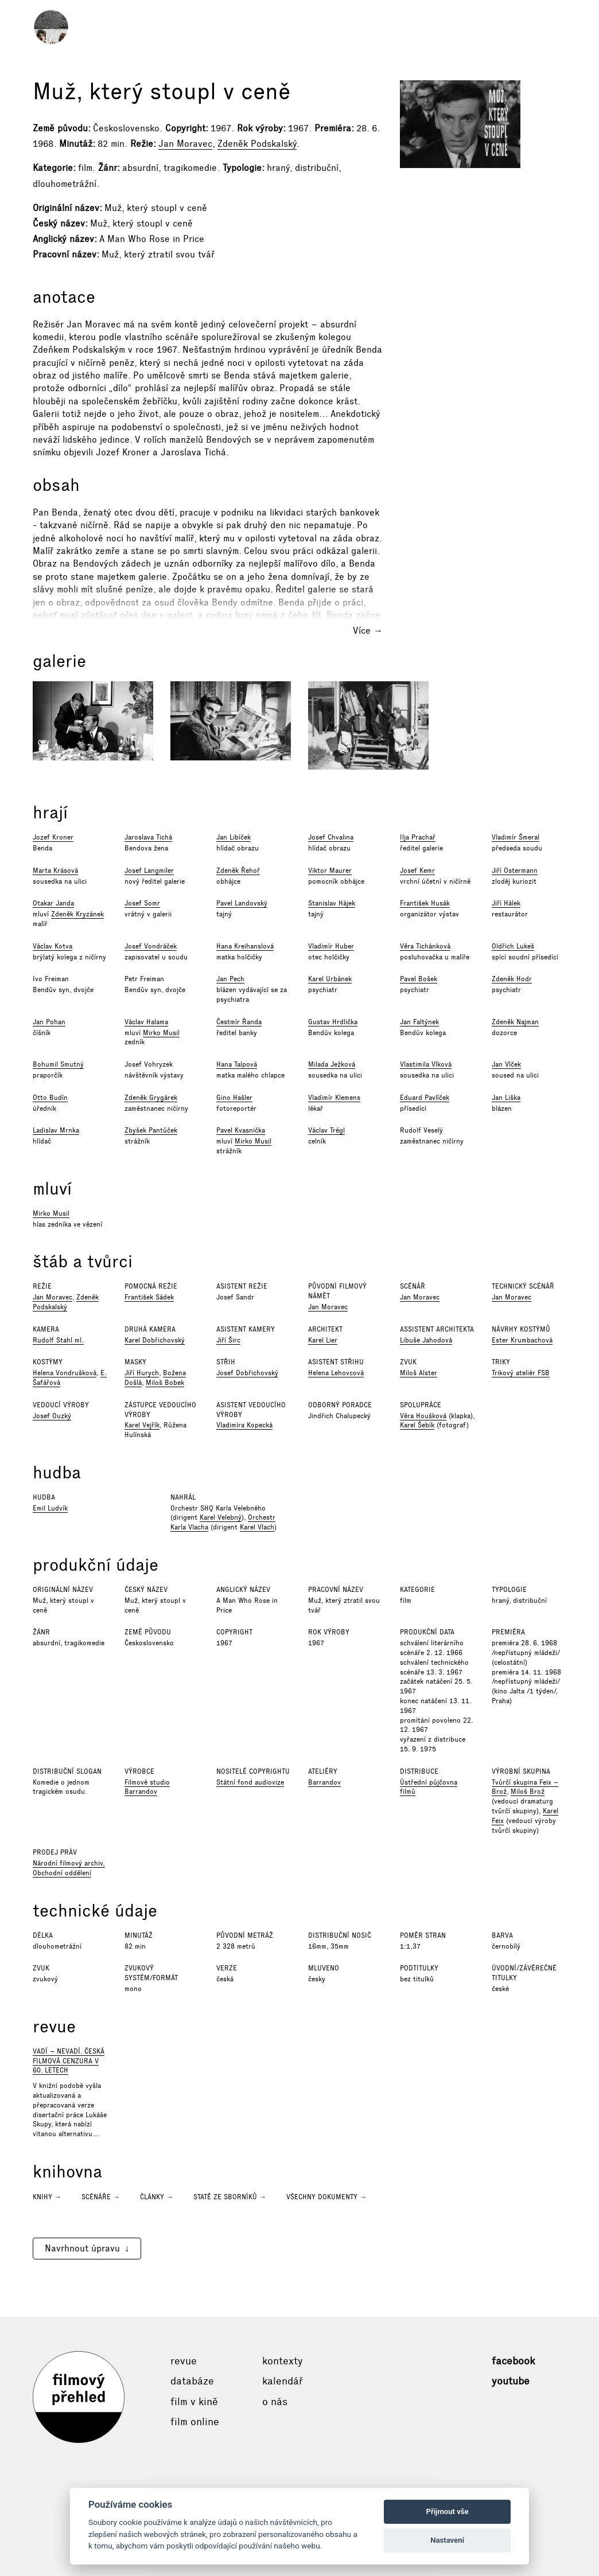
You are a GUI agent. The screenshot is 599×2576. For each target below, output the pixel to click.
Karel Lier (322, 1340)
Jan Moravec (185, 143)
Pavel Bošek (418, 979)
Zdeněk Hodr (512, 979)
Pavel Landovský (241, 903)
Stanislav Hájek (331, 903)
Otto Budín (50, 1098)
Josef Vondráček (151, 946)
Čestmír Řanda (239, 1022)
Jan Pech (230, 979)
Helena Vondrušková (64, 1373)
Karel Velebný (221, 1517)
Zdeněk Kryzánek (77, 914)
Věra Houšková (423, 1416)
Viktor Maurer (330, 871)
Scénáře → (100, 2197)
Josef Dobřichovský (247, 1373)
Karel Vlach (257, 1527)
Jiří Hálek (506, 903)
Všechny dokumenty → (326, 2197)
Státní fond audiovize (250, 1782)
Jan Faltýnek (419, 1022)
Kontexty (282, 2361)
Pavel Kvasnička (240, 1130)
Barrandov (324, 1782)
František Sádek (149, 1297)
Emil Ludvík (50, 1508)
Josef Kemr (417, 871)
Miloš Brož (527, 1791)
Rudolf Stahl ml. (58, 1340)
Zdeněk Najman (515, 1022)
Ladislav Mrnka (56, 1130)
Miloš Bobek (165, 1383)
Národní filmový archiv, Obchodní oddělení (69, 1868)
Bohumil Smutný (58, 1064)
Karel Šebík (417, 1425)
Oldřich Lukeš (513, 946)
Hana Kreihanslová (245, 946)
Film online (194, 2421)
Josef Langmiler (149, 871)
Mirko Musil (161, 1033)
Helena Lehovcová (336, 1373)
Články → (156, 2197)
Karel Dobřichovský (155, 1340)
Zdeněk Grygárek (151, 1098)
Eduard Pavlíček (424, 1098)
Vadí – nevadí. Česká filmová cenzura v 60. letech (68, 2061)
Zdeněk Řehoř (238, 871)
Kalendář (282, 2381)
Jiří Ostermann (515, 871)
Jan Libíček (233, 837)
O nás (274, 2401)
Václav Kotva (52, 946)
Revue (183, 2361)
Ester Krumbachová (522, 1340)
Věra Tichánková (425, 946)
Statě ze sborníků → (229, 2197)
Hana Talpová (236, 1064)
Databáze (192, 2381)
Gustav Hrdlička (332, 1022)
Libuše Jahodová (426, 1340)
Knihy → (47, 2197)
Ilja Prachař (417, 837)
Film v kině (194, 2401)
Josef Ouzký (52, 1416)
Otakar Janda (53, 903)
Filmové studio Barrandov (147, 1787)
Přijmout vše (447, 2511)
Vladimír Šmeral (515, 837)
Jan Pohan (49, 1022)
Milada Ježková (331, 1064)
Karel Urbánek (330, 979)
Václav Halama (146, 1022)
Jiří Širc (228, 1340)
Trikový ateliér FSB (521, 1373)
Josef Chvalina (330, 837)
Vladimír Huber (331, 946)
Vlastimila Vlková (426, 1064)
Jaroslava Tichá (148, 837)
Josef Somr (142, 903)
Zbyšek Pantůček (151, 1130)
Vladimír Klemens (334, 1098)
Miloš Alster (418, 1373)
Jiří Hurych (142, 1373)
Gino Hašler (234, 1098)
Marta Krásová (55, 871)
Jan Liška (506, 1098)
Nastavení (447, 2540)
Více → (368, 630)
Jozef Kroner (53, 837)
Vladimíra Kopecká (244, 1425)
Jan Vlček (506, 1064)
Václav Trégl (326, 1130)
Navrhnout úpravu (82, 2248)
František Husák (425, 903)
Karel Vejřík (142, 1425)
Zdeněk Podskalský (257, 143)
